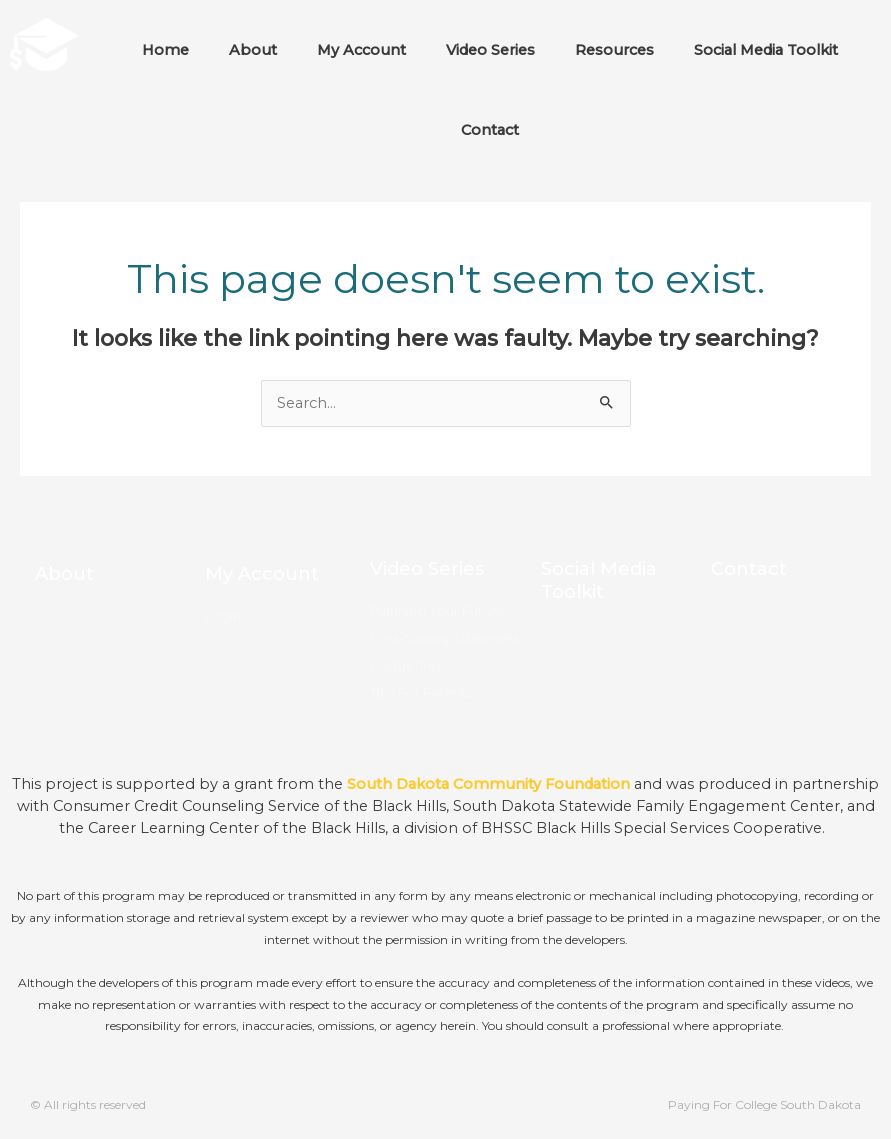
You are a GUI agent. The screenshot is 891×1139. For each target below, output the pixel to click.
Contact (490, 130)
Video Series (490, 50)
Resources (614, 50)
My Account (361, 50)
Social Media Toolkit (766, 50)
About (253, 50)
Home (165, 50)
